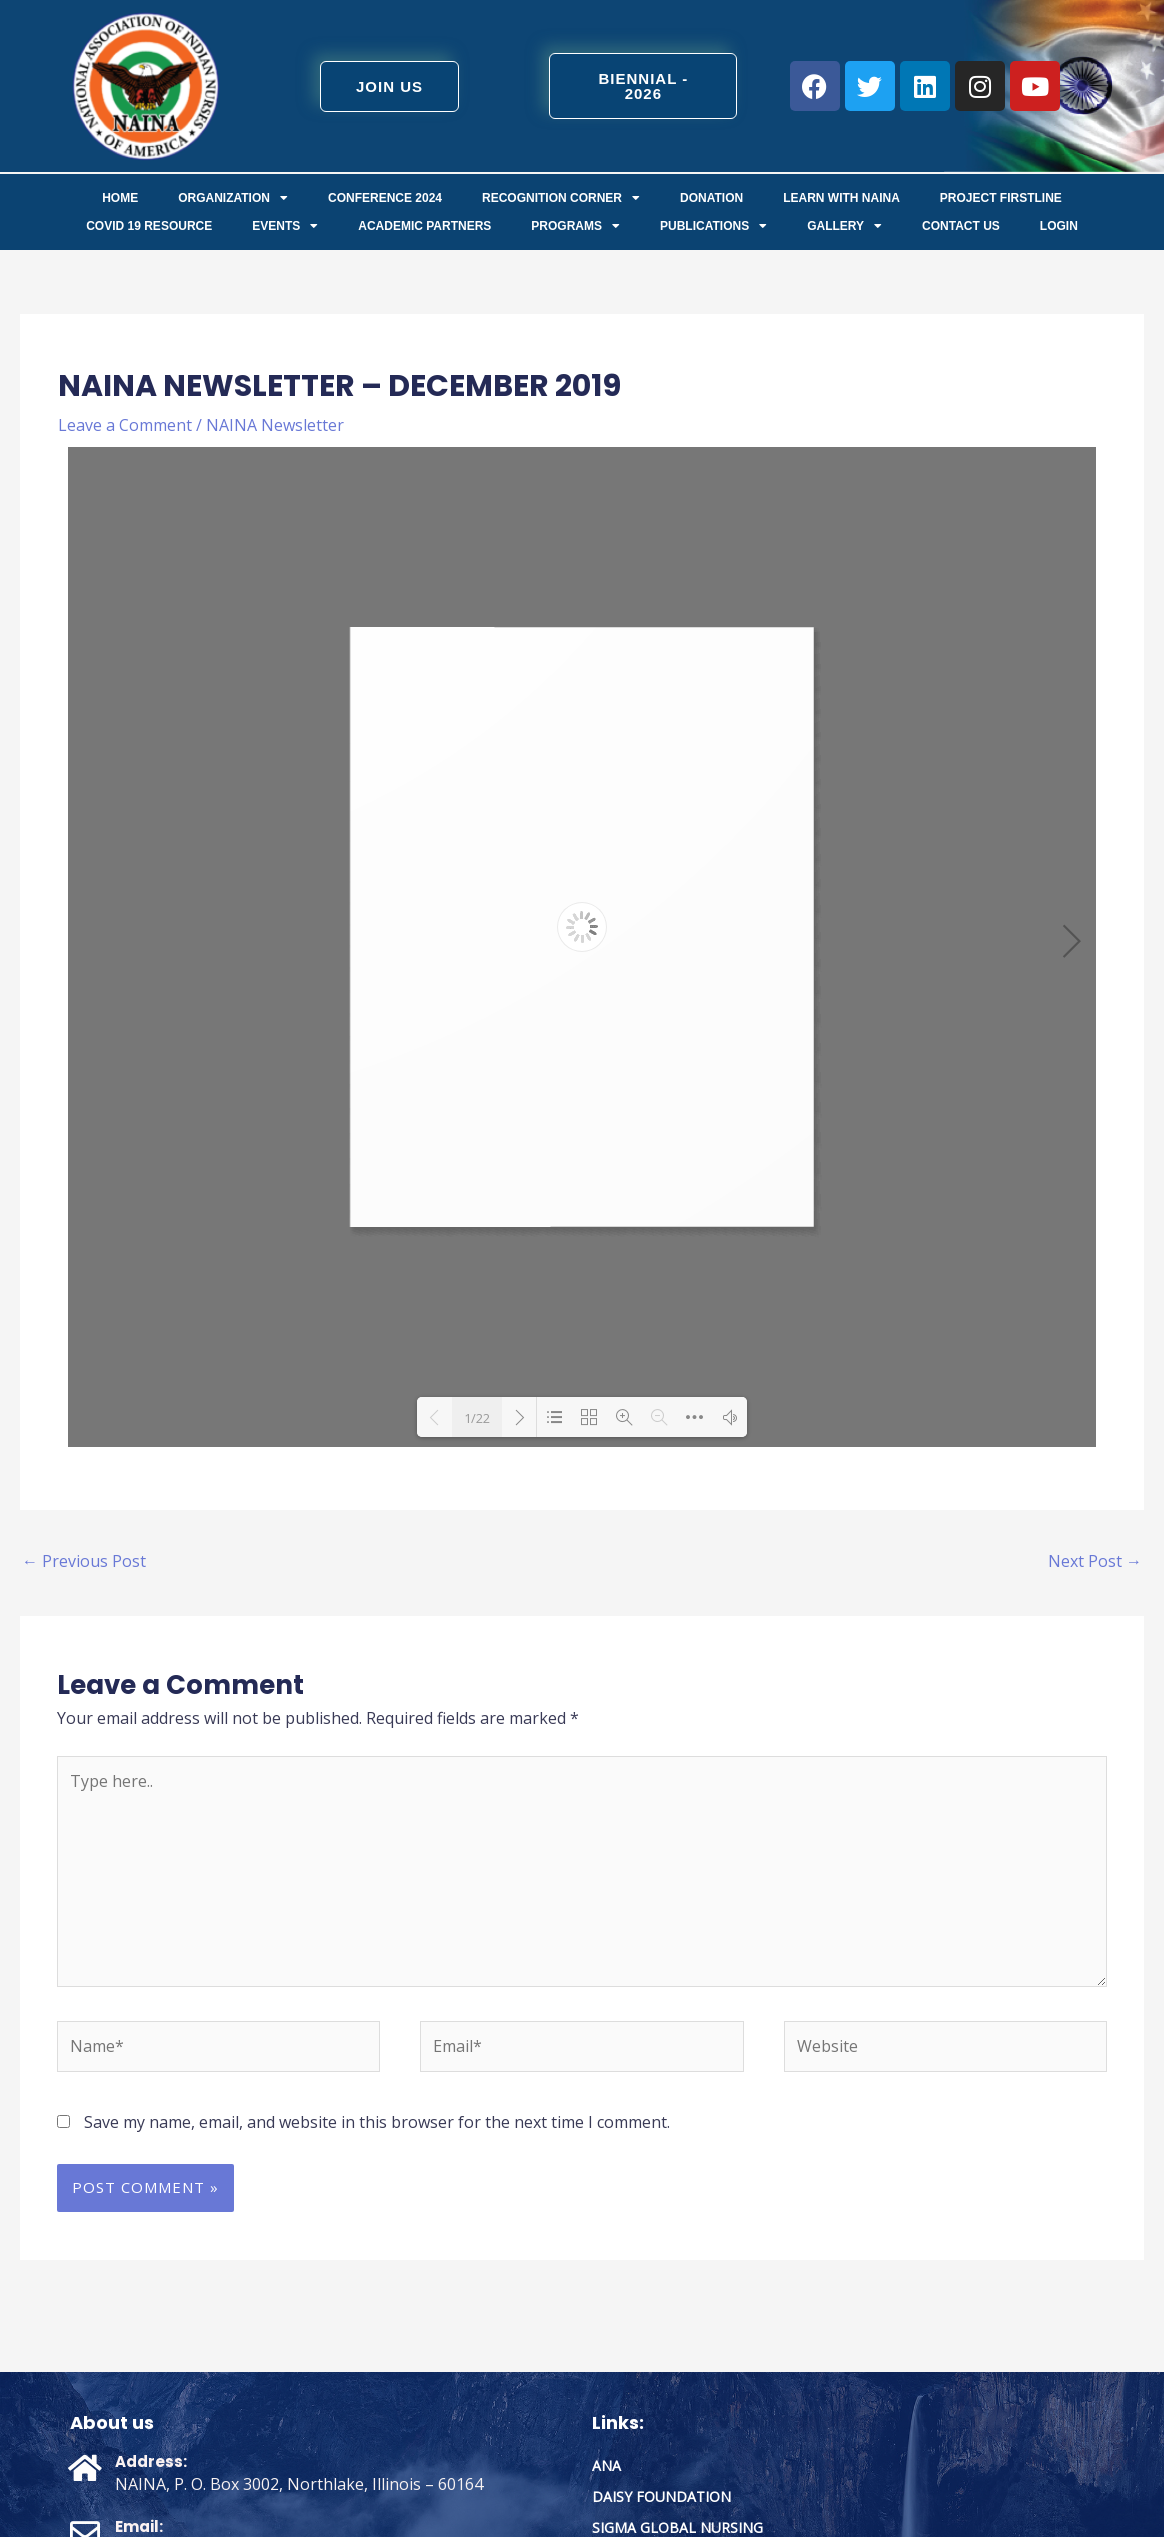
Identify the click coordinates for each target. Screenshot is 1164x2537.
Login (1059, 226)
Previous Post (84, 1561)
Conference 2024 (385, 198)
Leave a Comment (125, 425)
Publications (713, 226)
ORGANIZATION (233, 198)
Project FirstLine (1001, 198)
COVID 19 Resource (149, 226)
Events (285, 226)
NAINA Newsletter (275, 425)
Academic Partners (424, 226)
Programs (575, 226)
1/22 (477, 1418)
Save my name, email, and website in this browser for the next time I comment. (377, 2122)
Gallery (844, 226)
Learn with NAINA (841, 198)
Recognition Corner (561, 198)
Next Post (1095, 1561)
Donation (711, 198)
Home (120, 198)
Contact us (961, 226)
